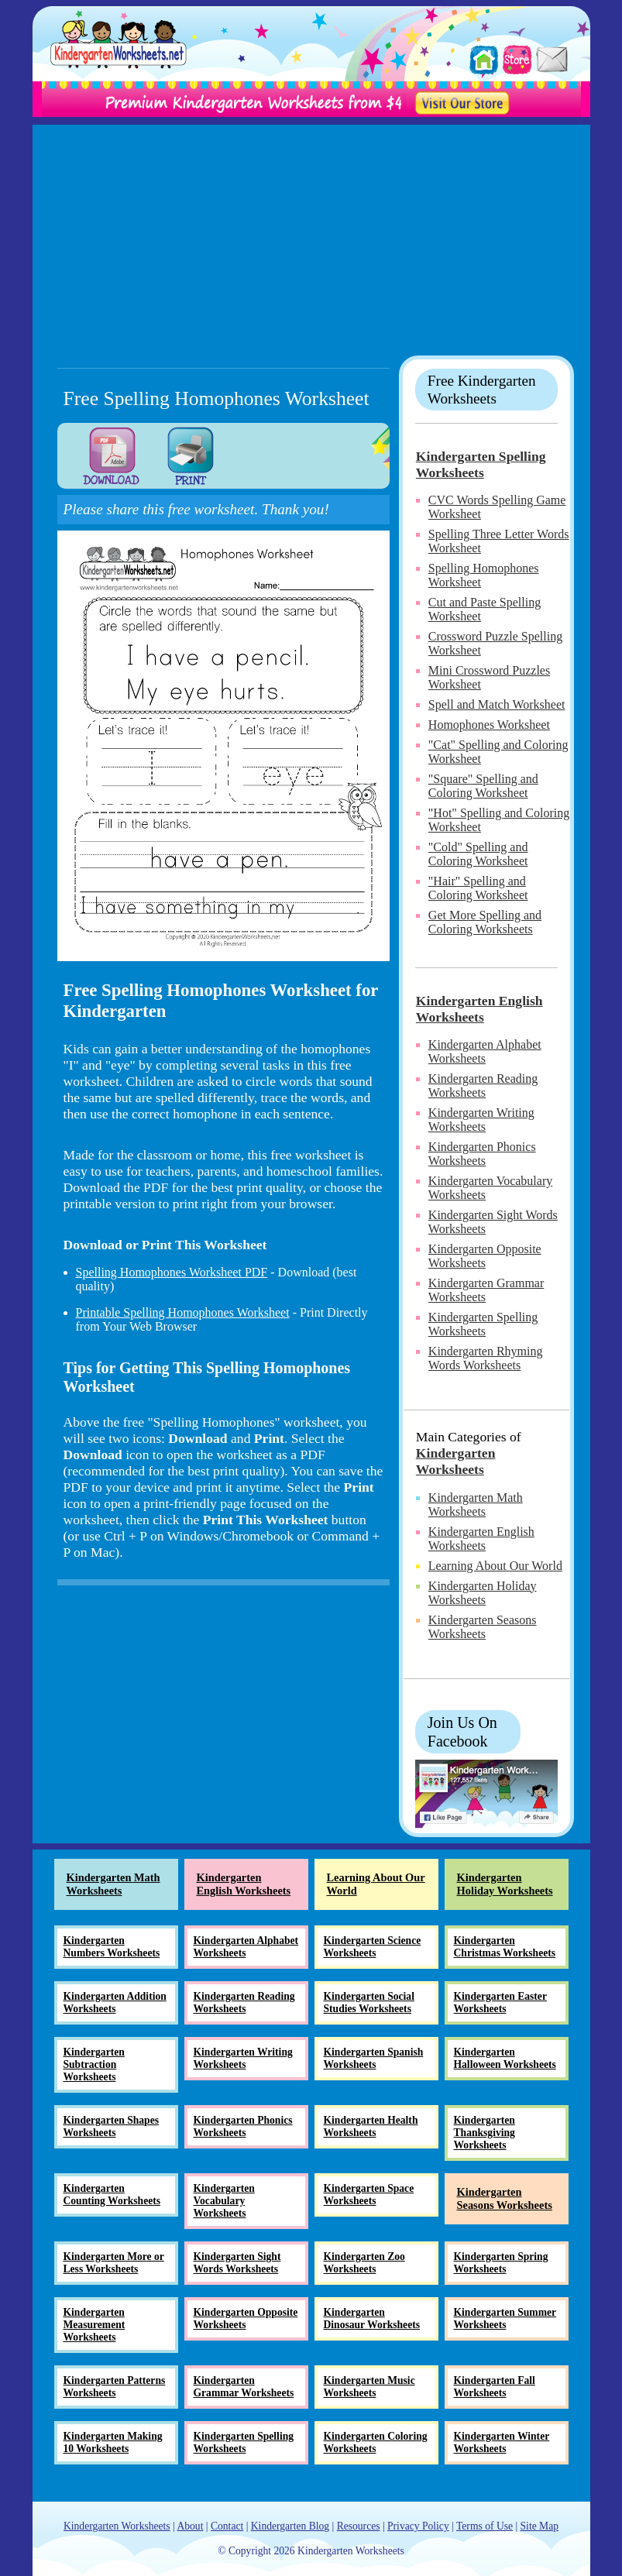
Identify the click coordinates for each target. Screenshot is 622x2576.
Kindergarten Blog (290, 2526)
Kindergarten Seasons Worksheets (482, 1626)
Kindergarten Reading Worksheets (483, 1085)
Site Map (539, 2526)
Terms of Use (484, 2526)
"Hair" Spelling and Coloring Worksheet (478, 888)
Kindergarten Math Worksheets (475, 1504)
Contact (227, 2526)
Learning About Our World (495, 1565)
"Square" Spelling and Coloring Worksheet (483, 785)
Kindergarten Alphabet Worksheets (484, 1051)
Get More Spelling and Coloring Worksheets (484, 922)
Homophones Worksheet (489, 724)
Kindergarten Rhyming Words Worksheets (485, 1358)
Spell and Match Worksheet (496, 704)
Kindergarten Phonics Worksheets (482, 1153)
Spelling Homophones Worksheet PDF (172, 1272)
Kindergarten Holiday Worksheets (482, 1592)
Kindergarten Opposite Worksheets (484, 1255)
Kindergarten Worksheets (456, 1461)
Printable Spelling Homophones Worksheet (183, 1312)
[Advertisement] (311, 233)
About (190, 2526)
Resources (358, 2526)
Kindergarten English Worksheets (479, 1009)
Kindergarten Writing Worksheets (481, 1119)
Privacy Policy (418, 2526)
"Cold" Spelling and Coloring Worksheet (478, 853)
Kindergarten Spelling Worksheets (481, 464)
